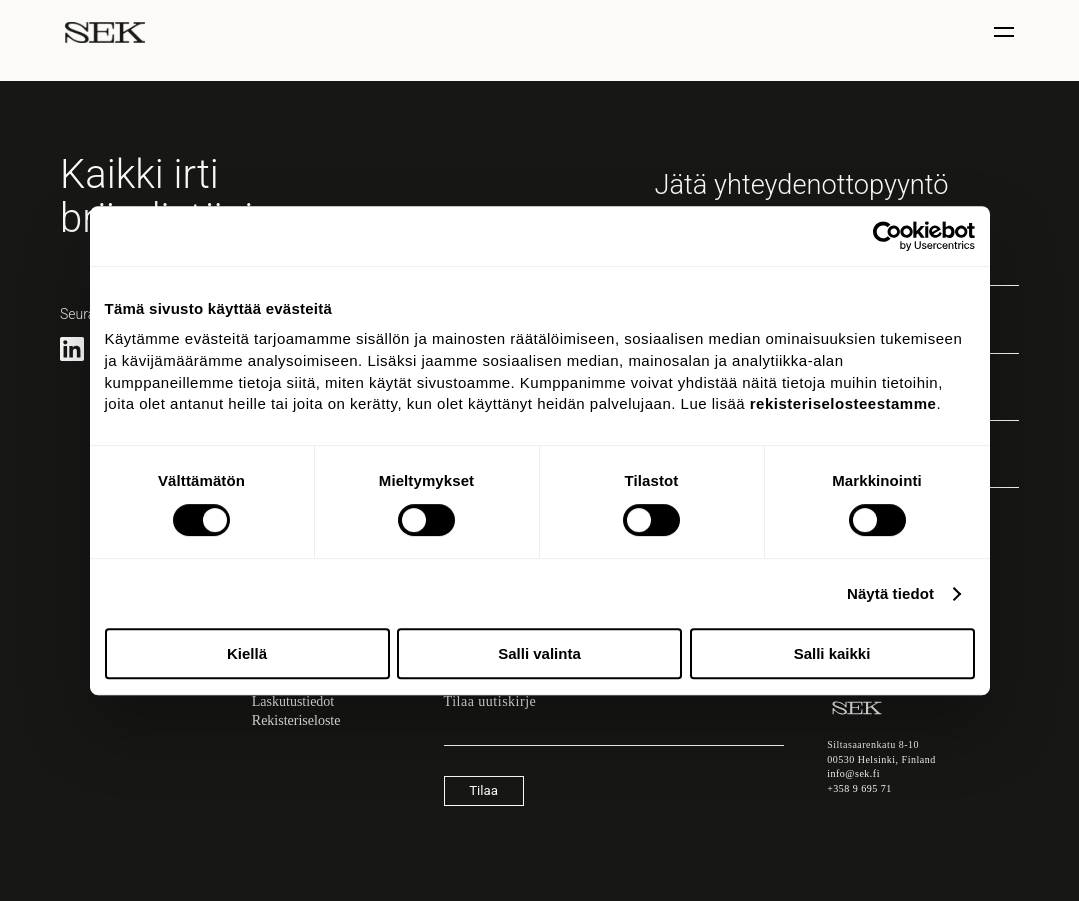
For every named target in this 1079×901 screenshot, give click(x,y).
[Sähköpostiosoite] (614, 736)
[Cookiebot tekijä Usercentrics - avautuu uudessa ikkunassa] (887, 236)
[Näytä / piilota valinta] (1006, 32)
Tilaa (483, 790)
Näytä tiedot (890, 593)
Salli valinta (539, 653)
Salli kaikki (832, 653)
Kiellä (247, 653)
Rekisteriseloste (296, 720)
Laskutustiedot (293, 701)
